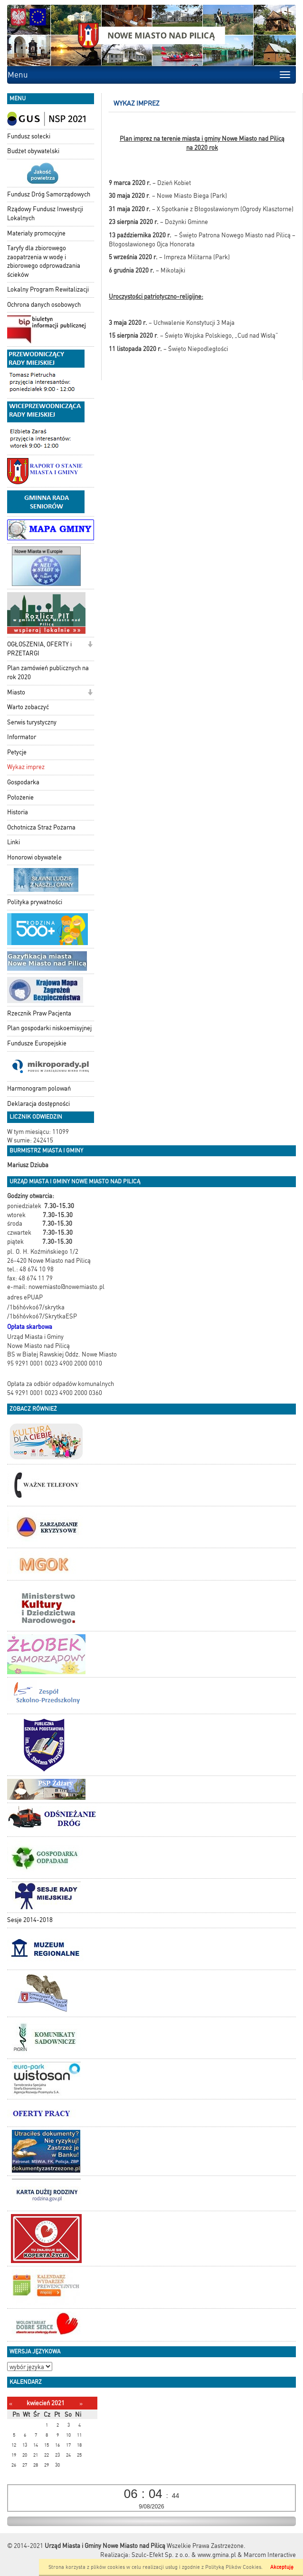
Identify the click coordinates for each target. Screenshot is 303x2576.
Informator (21, 737)
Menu (18, 74)
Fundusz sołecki (28, 136)
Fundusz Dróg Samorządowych (48, 194)
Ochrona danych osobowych (44, 304)
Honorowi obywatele (34, 857)
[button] (90, 645)
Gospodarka (23, 782)
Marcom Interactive (270, 2554)
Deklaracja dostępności (38, 1103)
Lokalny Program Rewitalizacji (48, 289)
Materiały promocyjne (36, 233)
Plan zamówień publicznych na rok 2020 (48, 672)
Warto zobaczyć (28, 707)
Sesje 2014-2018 (30, 1919)
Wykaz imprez (26, 767)
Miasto (16, 692)
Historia (17, 812)
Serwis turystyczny (32, 722)
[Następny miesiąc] (81, 2403)
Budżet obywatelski (33, 151)
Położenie (20, 797)
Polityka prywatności (34, 902)
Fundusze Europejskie (36, 1043)
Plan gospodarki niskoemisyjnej (49, 1028)
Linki (13, 842)
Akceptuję (282, 2567)
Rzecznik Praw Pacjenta (39, 1013)
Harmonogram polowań (39, 1088)
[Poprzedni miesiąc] (10, 2403)
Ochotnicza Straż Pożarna (41, 827)
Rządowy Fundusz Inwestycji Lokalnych (45, 213)
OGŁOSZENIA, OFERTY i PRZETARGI (39, 649)
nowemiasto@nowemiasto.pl (66, 1286)
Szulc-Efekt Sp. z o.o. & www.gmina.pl (184, 2554)
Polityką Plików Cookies (233, 2567)
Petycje (17, 752)
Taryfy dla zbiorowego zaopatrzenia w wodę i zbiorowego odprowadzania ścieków (43, 261)
